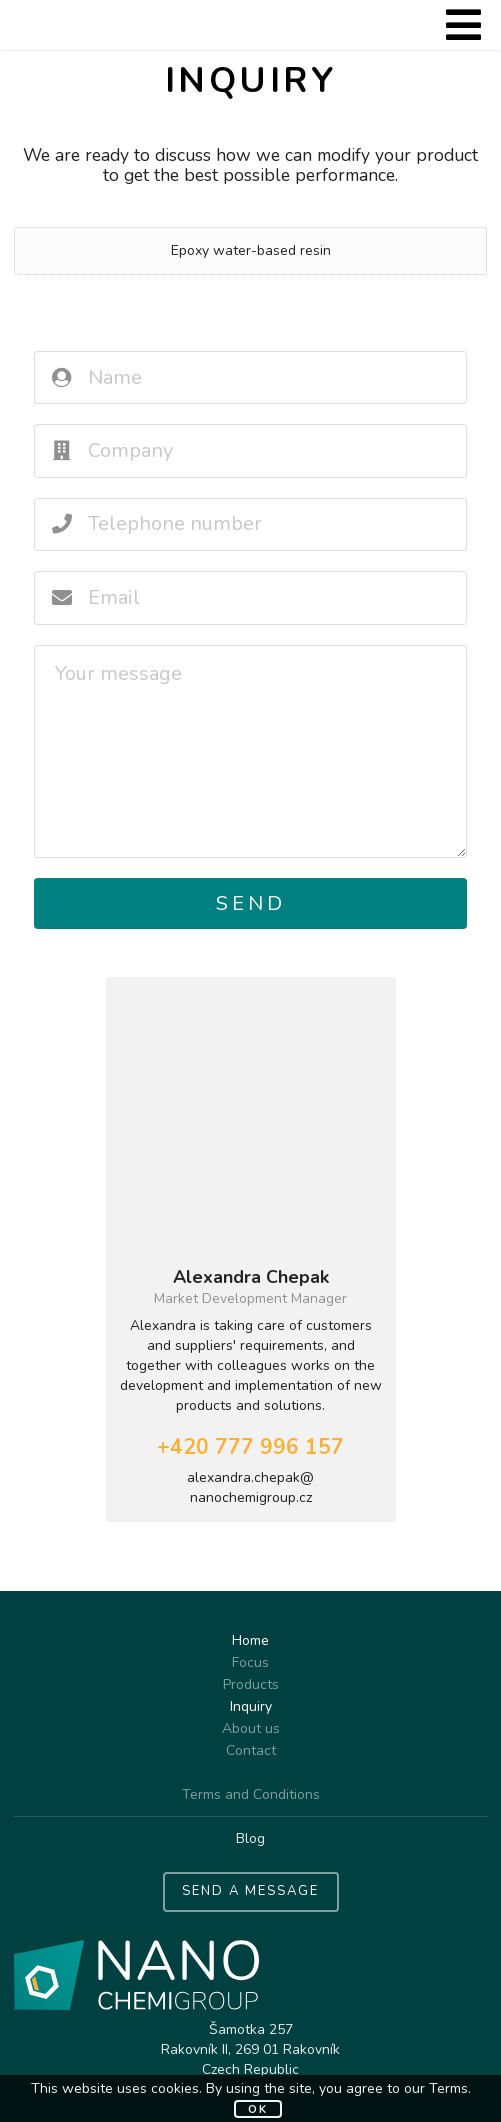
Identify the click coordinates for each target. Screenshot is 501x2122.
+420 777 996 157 (250, 1447)
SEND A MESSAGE (250, 1891)
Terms (448, 2088)
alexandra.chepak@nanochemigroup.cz (250, 1487)
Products (251, 1684)
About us (251, 1728)
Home (250, 1641)
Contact (251, 1750)
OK (258, 2109)
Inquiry (251, 1706)
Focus (250, 1662)
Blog (250, 1838)
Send (251, 903)
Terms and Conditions (251, 1795)
